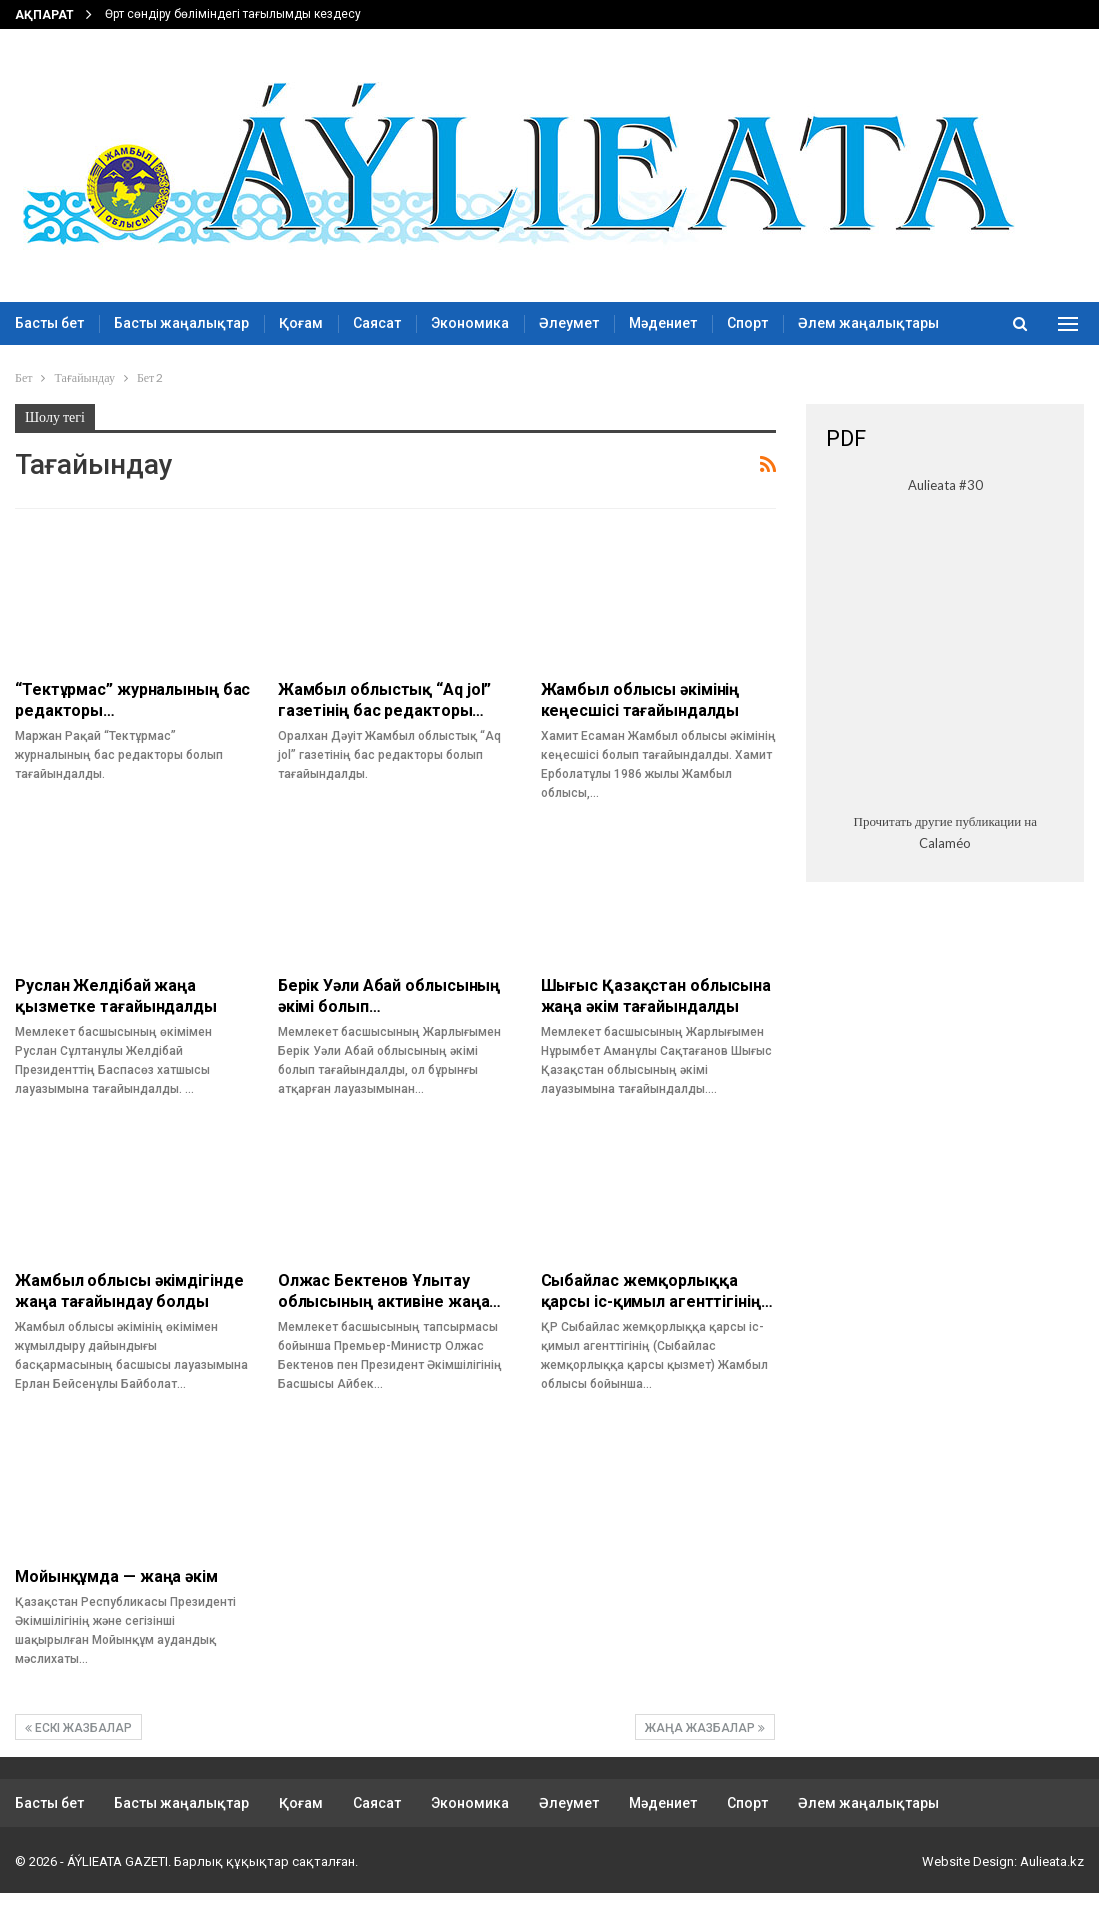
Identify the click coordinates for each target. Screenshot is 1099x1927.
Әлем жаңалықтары (868, 1803)
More (815, 323)
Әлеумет (569, 323)
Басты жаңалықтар (181, 323)
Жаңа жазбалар (705, 1728)
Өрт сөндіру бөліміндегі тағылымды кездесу (233, 14)
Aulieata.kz (1052, 1861)
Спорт (747, 323)
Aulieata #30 (945, 485)
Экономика (470, 323)
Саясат (377, 323)
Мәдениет (663, 323)
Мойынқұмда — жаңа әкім (116, 1576)
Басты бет (49, 323)
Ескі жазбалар (78, 1728)
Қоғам (301, 323)
